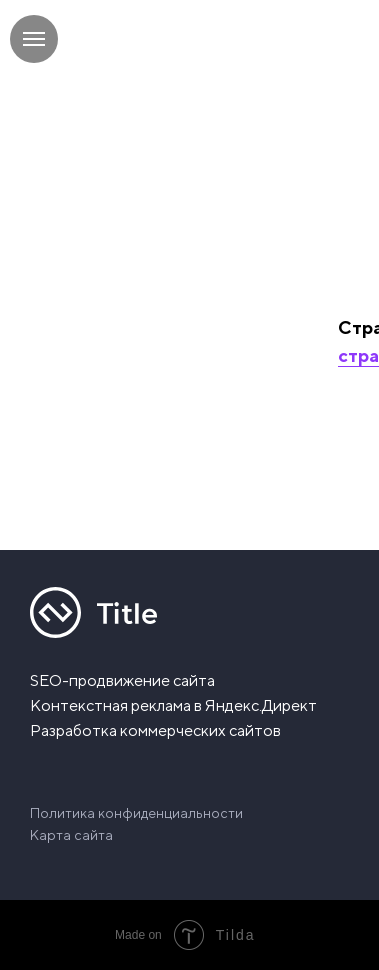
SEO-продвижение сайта (122, 680)
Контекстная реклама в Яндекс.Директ (173, 705)
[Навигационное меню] (34, 39)
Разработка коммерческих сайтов (155, 730)
